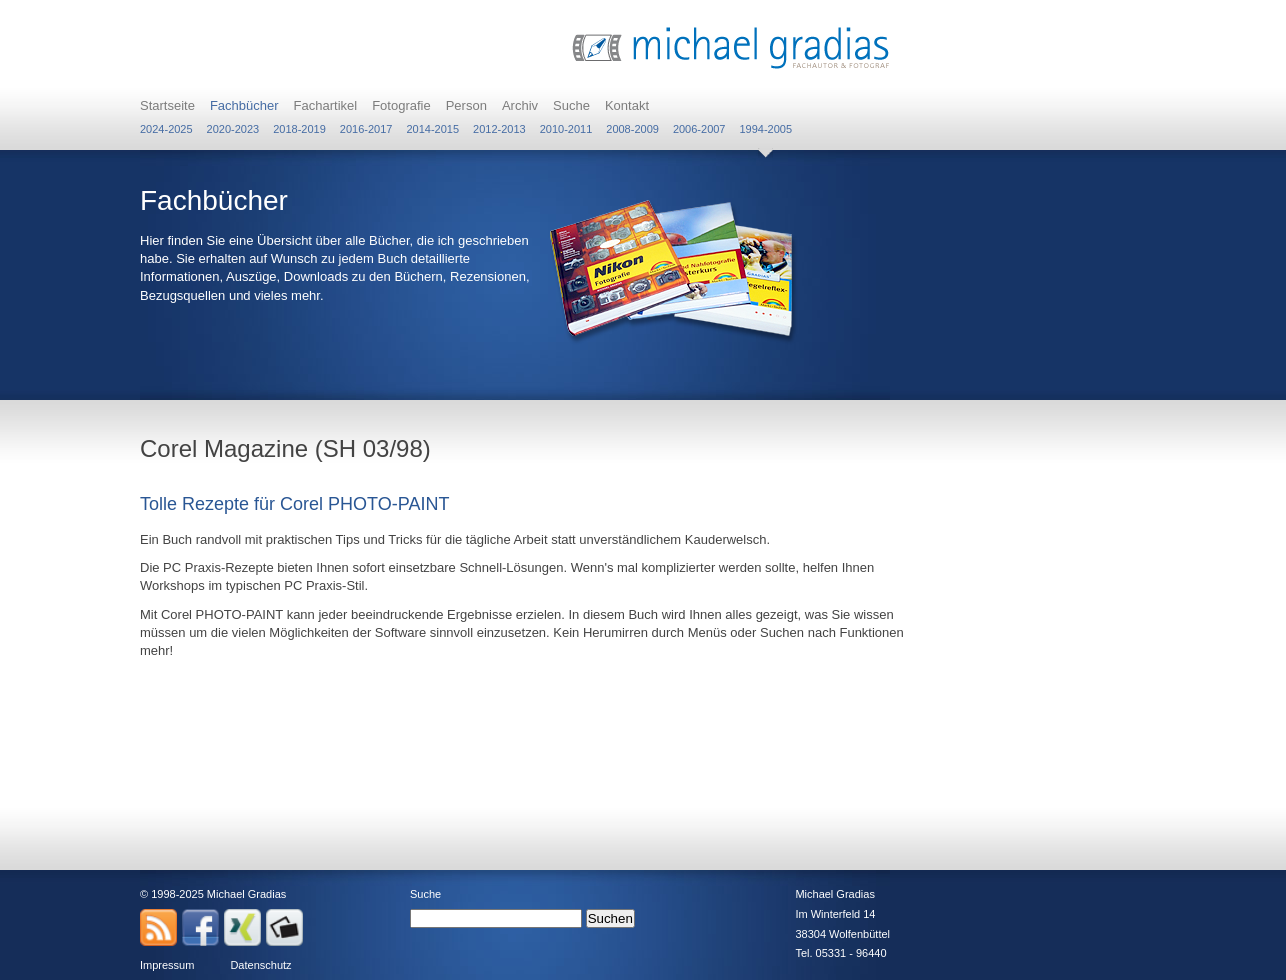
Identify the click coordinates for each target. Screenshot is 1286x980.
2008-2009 (632, 129)
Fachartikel (326, 105)
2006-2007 (699, 129)
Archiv (520, 105)
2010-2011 (566, 129)
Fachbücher (244, 105)
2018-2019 (299, 129)
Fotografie (401, 105)
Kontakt (627, 105)
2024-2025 (166, 129)
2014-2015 (432, 129)
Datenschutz (260, 965)
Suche (571, 105)
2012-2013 (499, 129)
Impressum (167, 965)
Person (466, 105)
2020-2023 (233, 129)
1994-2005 (765, 129)
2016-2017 (366, 129)
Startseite (167, 105)
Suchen (610, 918)
